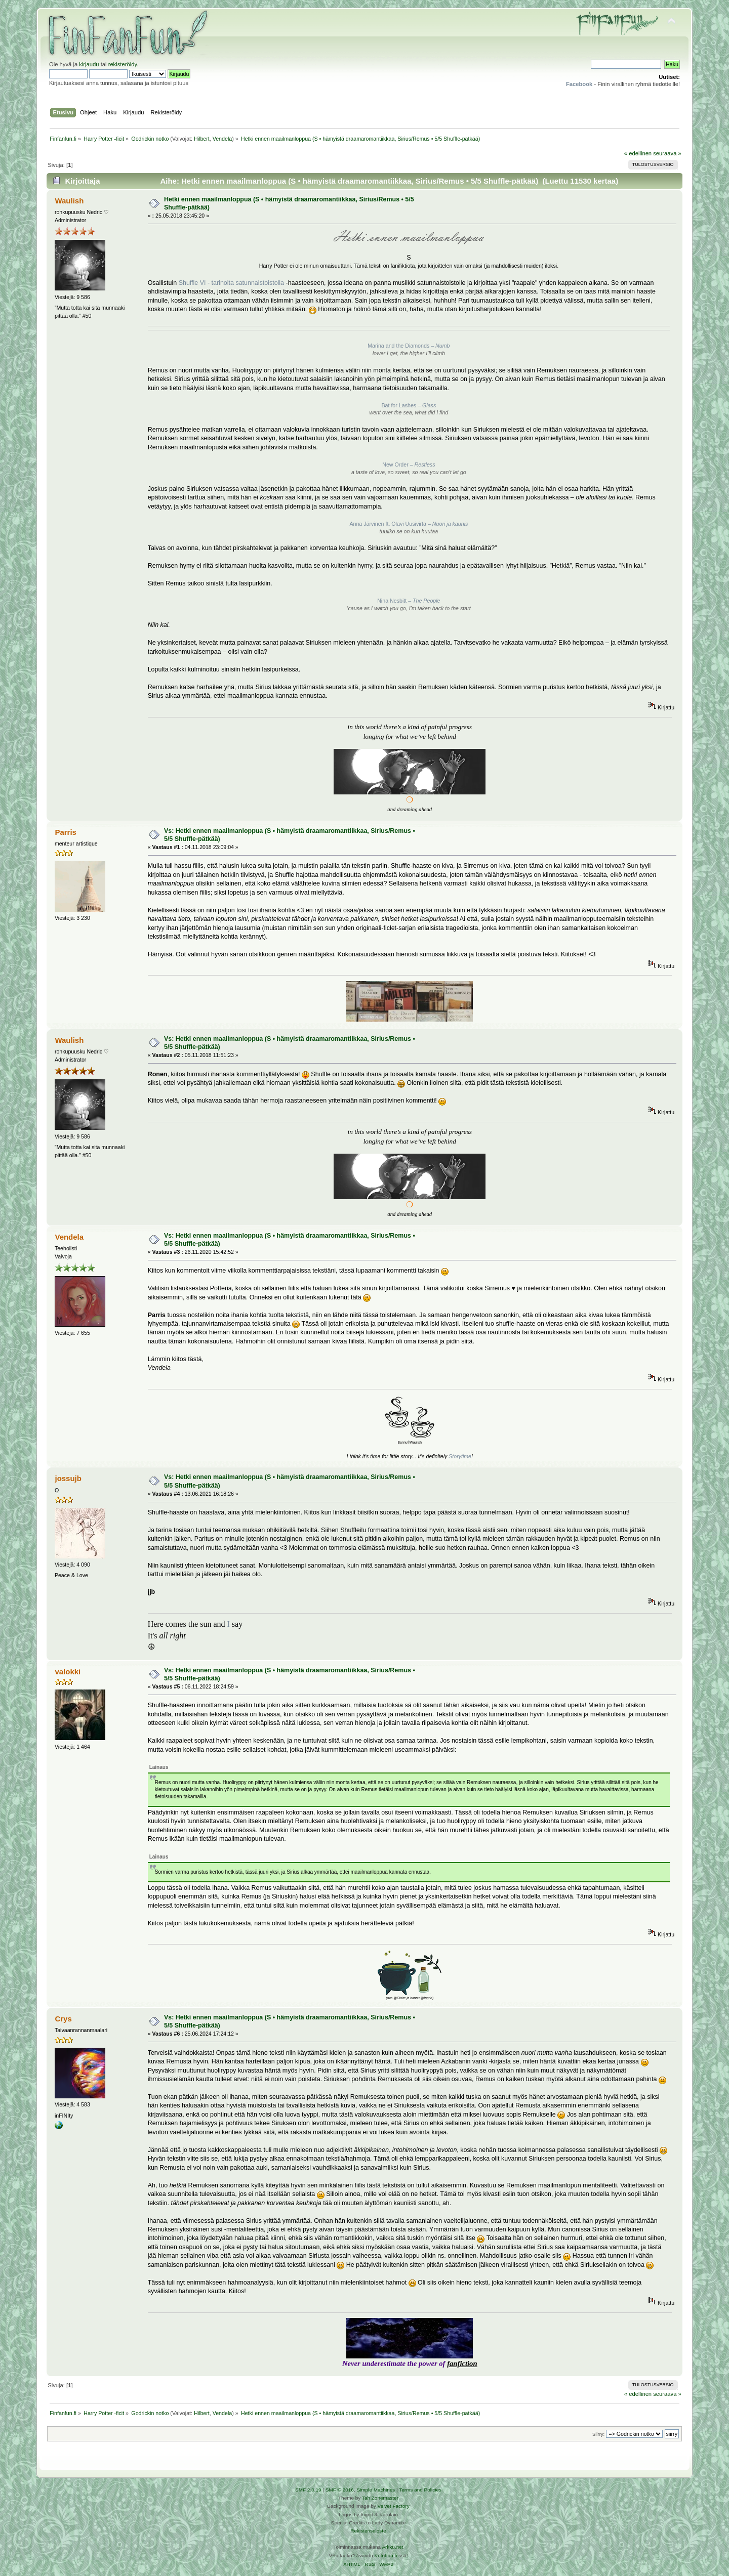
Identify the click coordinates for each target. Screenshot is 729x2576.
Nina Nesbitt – (408, 601)
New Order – (408, 464)
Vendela (222, 139)
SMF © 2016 (340, 2490)
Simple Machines (375, 2490)
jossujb (68, 1478)
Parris (65, 832)
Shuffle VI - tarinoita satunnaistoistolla (231, 282)
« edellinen (638, 153)
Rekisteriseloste (368, 2530)
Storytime (460, 1456)
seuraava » (667, 153)
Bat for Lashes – (408, 405)
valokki (67, 1671)
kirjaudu (89, 64)
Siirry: (598, 2434)
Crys (63, 2018)
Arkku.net (392, 2547)
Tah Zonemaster (380, 2498)
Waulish (69, 200)
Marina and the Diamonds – (409, 346)
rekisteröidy (122, 64)
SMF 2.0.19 (308, 2490)
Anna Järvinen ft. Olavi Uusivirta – (408, 524)
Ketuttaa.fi (386, 2555)
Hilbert (202, 139)
